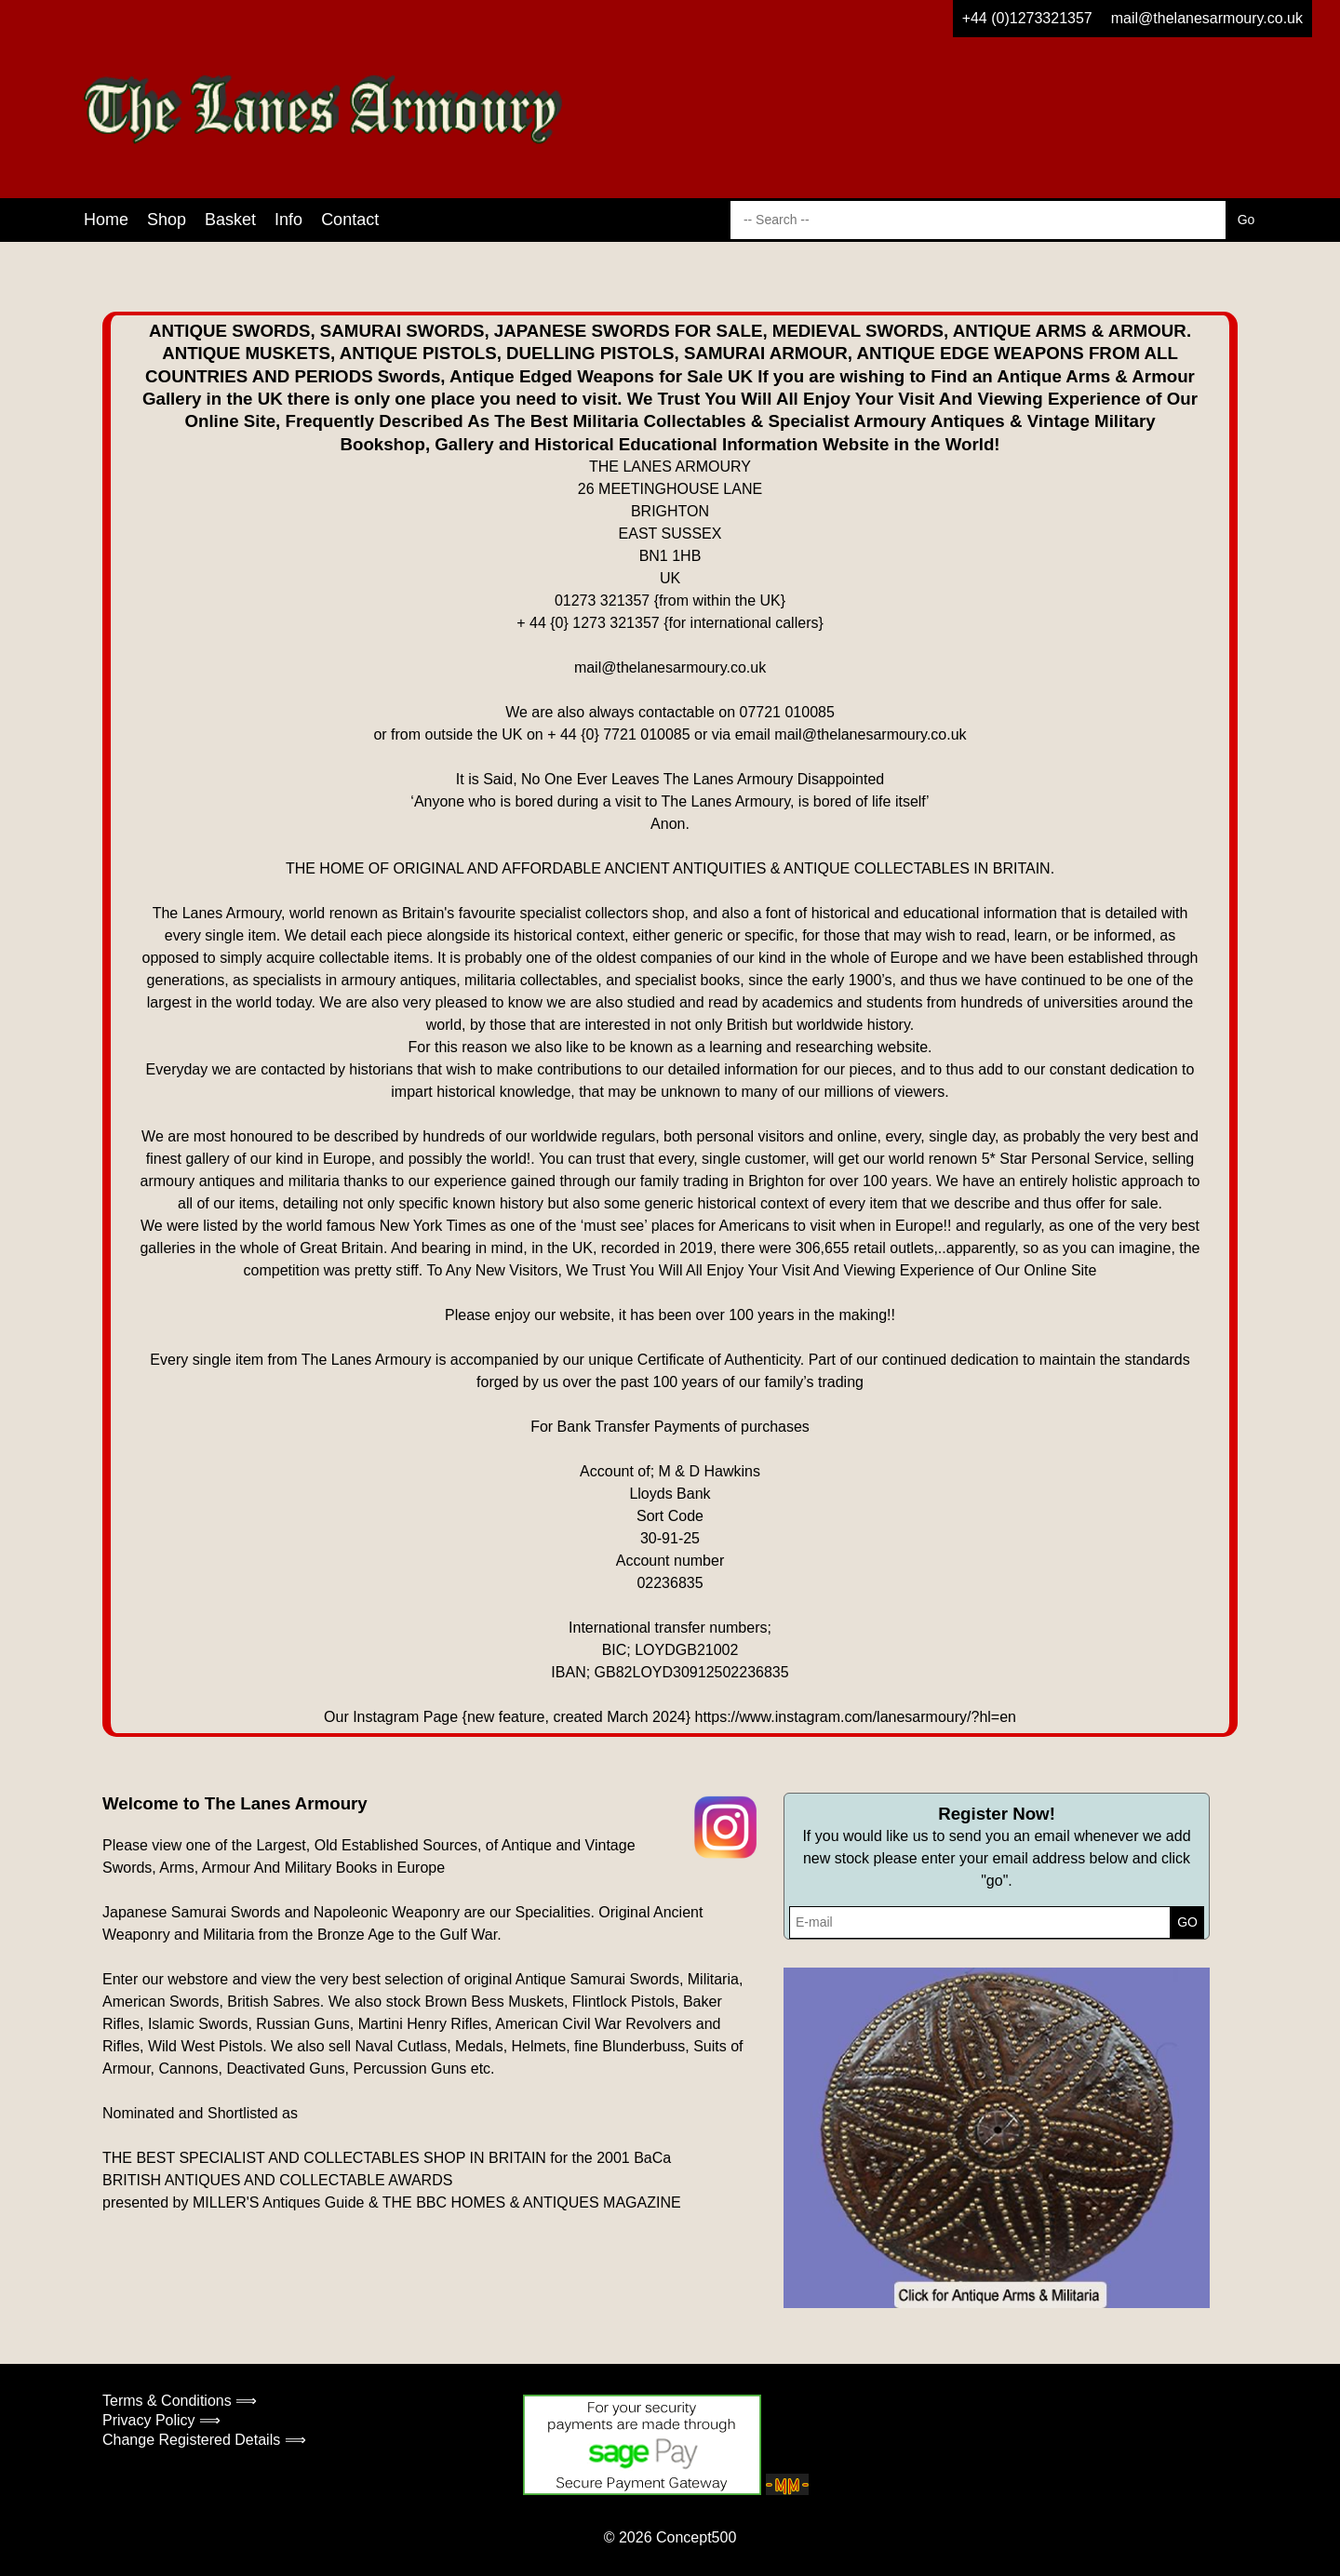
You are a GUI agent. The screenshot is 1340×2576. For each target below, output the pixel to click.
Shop (166, 219)
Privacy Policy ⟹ (161, 2420)
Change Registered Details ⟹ (204, 2440)
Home (106, 219)
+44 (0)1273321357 (1027, 18)
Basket (230, 219)
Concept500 (696, 2537)
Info (288, 219)
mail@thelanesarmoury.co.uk (1207, 18)
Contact (350, 219)
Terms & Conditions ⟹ (179, 2401)
